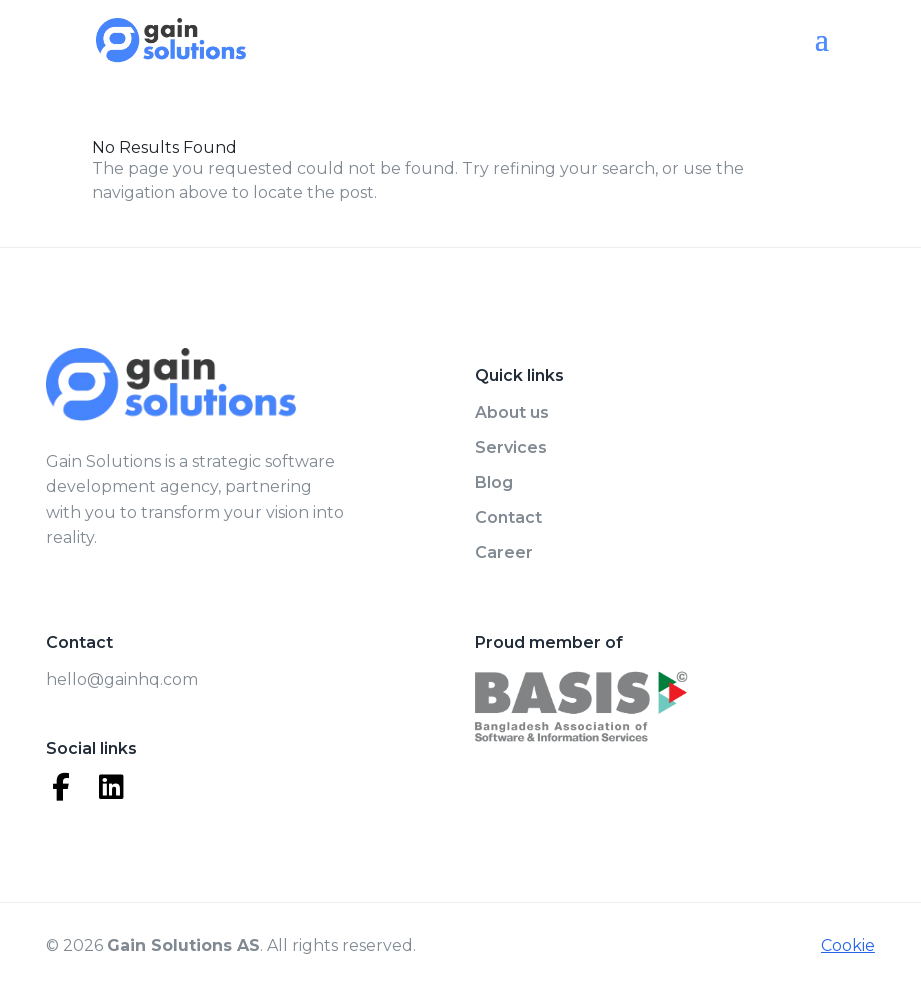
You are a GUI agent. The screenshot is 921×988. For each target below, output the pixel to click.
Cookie (848, 945)
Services (511, 447)
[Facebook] (61, 787)
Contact (508, 517)
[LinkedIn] (111, 787)
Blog (494, 482)
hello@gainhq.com (122, 679)
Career (504, 552)
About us (512, 412)
